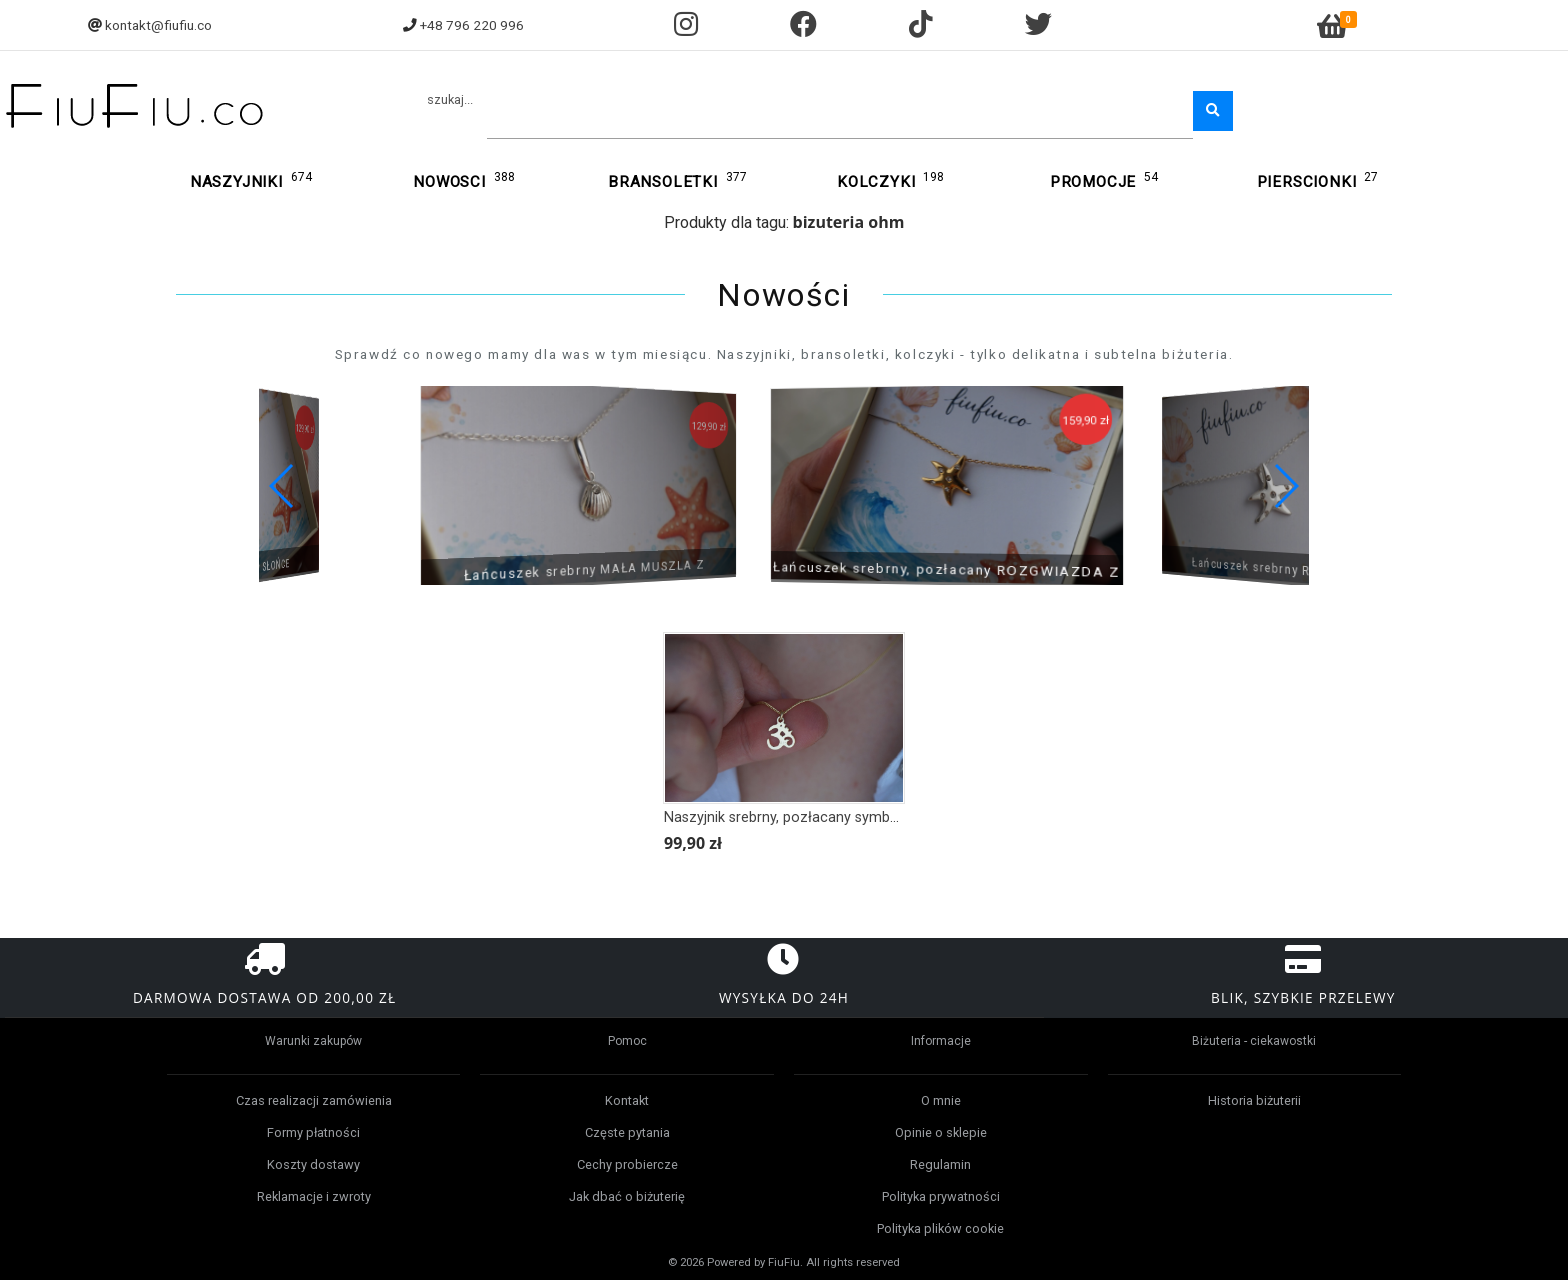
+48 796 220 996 (472, 25)
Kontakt (627, 1100)
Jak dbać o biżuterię (627, 1196)
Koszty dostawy (313, 1164)
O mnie (941, 1100)
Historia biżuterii (1254, 1100)
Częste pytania (627, 1132)
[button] (1285, 486)
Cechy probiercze (627, 1164)
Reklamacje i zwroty (314, 1196)
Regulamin (940, 1164)
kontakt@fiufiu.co (158, 25)
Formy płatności (313, 1132)
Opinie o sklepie (941, 1132)
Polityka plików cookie (940, 1228)
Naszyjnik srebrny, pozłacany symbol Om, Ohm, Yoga (836, 817)
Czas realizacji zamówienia (314, 1100)
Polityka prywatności (941, 1196)
